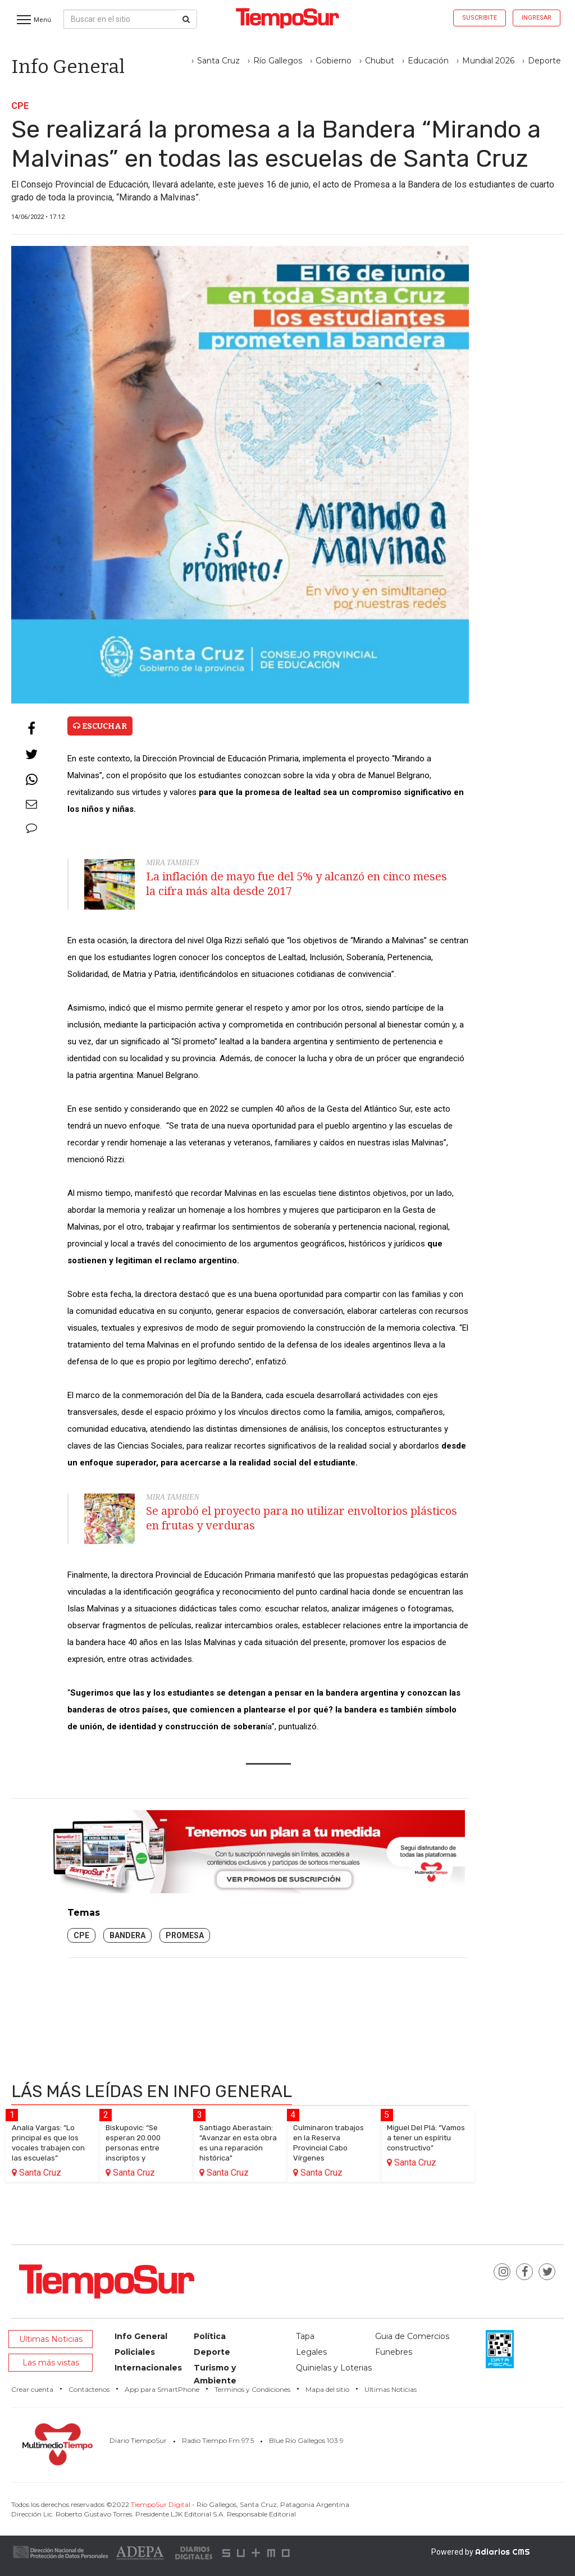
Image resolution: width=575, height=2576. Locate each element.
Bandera (127, 1935)
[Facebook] (31, 729)
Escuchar (100, 726)
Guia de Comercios (412, 2336)
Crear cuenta (32, 2389)
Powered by (480, 2551)
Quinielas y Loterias (334, 2368)
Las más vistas (50, 2363)
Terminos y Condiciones (252, 2389)
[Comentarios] (31, 828)
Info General (141, 2336)
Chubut (379, 61)
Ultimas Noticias (51, 2339)
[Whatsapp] (31, 780)
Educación (428, 61)
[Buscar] (186, 19)
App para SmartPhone (162, 2389)
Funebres (393, 2352)
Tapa (305, 2336)
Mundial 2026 (488, 61)
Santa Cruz (218, 61)
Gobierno (334, 61)
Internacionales (148, 2368)
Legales (311, 2352)
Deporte (544, 61)
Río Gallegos (277, 61)
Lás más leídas (151, 2091)
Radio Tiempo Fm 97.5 (218, 2440)
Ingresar (536, 17)
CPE (81, 1935)
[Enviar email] (31, 805)
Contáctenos (89, 2389)
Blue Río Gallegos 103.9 (306, 2440)
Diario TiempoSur (138, 2440)
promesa (185, 1935)
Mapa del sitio (327, 2389)
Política (210, 2336)
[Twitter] (31, 755)
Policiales (135, 2352)
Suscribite (479, 17)
